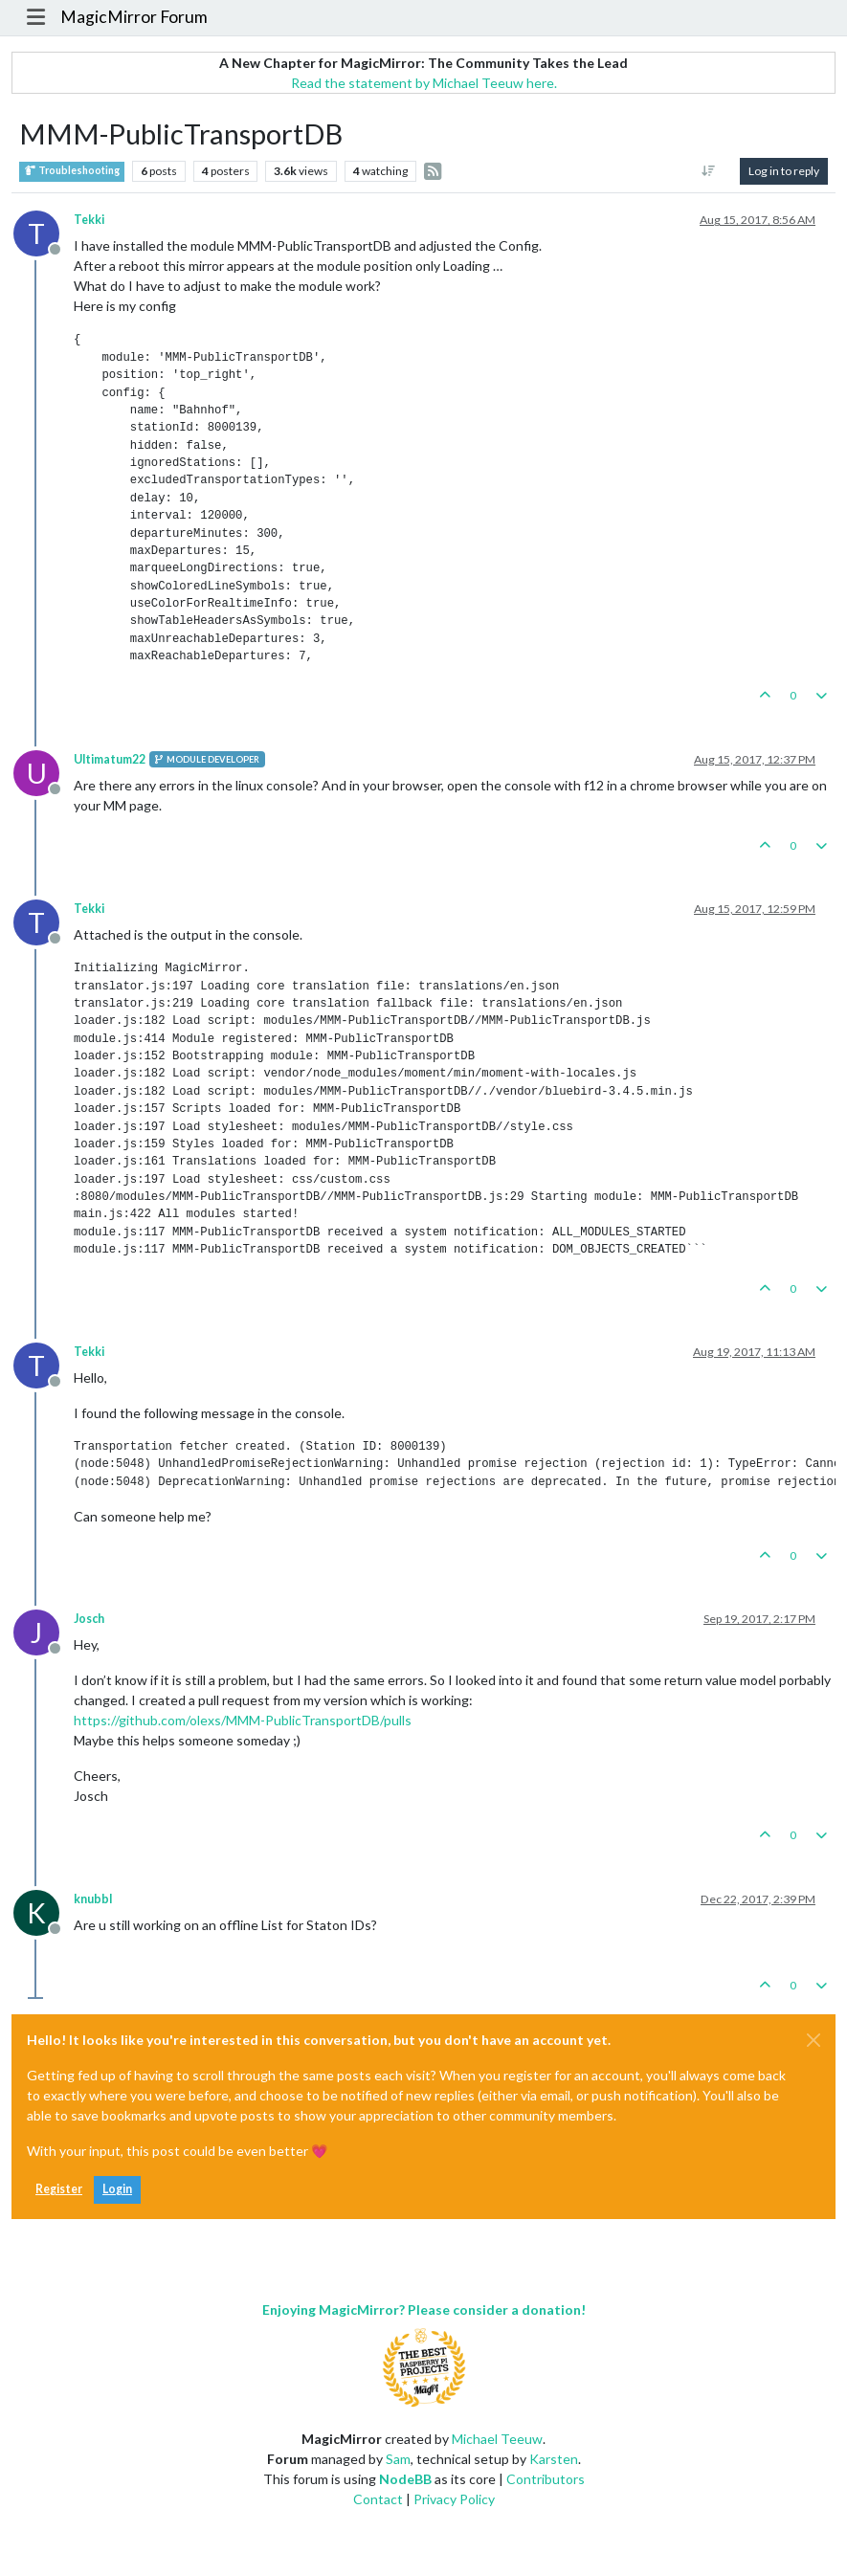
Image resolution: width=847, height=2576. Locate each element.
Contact (378, 2499)
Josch (89, 1618)
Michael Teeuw (497, 2439)
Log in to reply (783, 171)
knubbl (93, 1899)
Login (117, 2189)
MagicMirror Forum (134, 17)
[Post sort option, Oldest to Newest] (708, 171)
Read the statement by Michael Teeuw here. (424, 83)
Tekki (89, 219)
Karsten (553, 2459)
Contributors (545, 2479)
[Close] (813, 2040)
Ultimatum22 (109, 759)
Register (58, 2189)
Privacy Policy (454, 2499)
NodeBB (405, 2479)
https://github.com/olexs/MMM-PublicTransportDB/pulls (243, 1720)
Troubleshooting (72, 171)
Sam (398, 2459)
